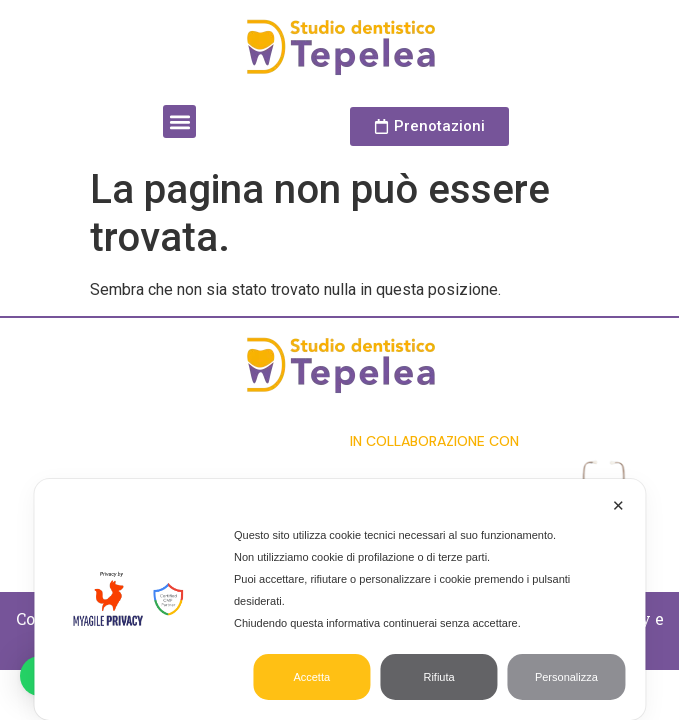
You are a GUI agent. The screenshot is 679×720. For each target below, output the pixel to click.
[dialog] (339, 599)
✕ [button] (618, 505)
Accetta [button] (311, 677)
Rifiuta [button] (438, 677)
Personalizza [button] (566, 677)
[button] (179, 121)
